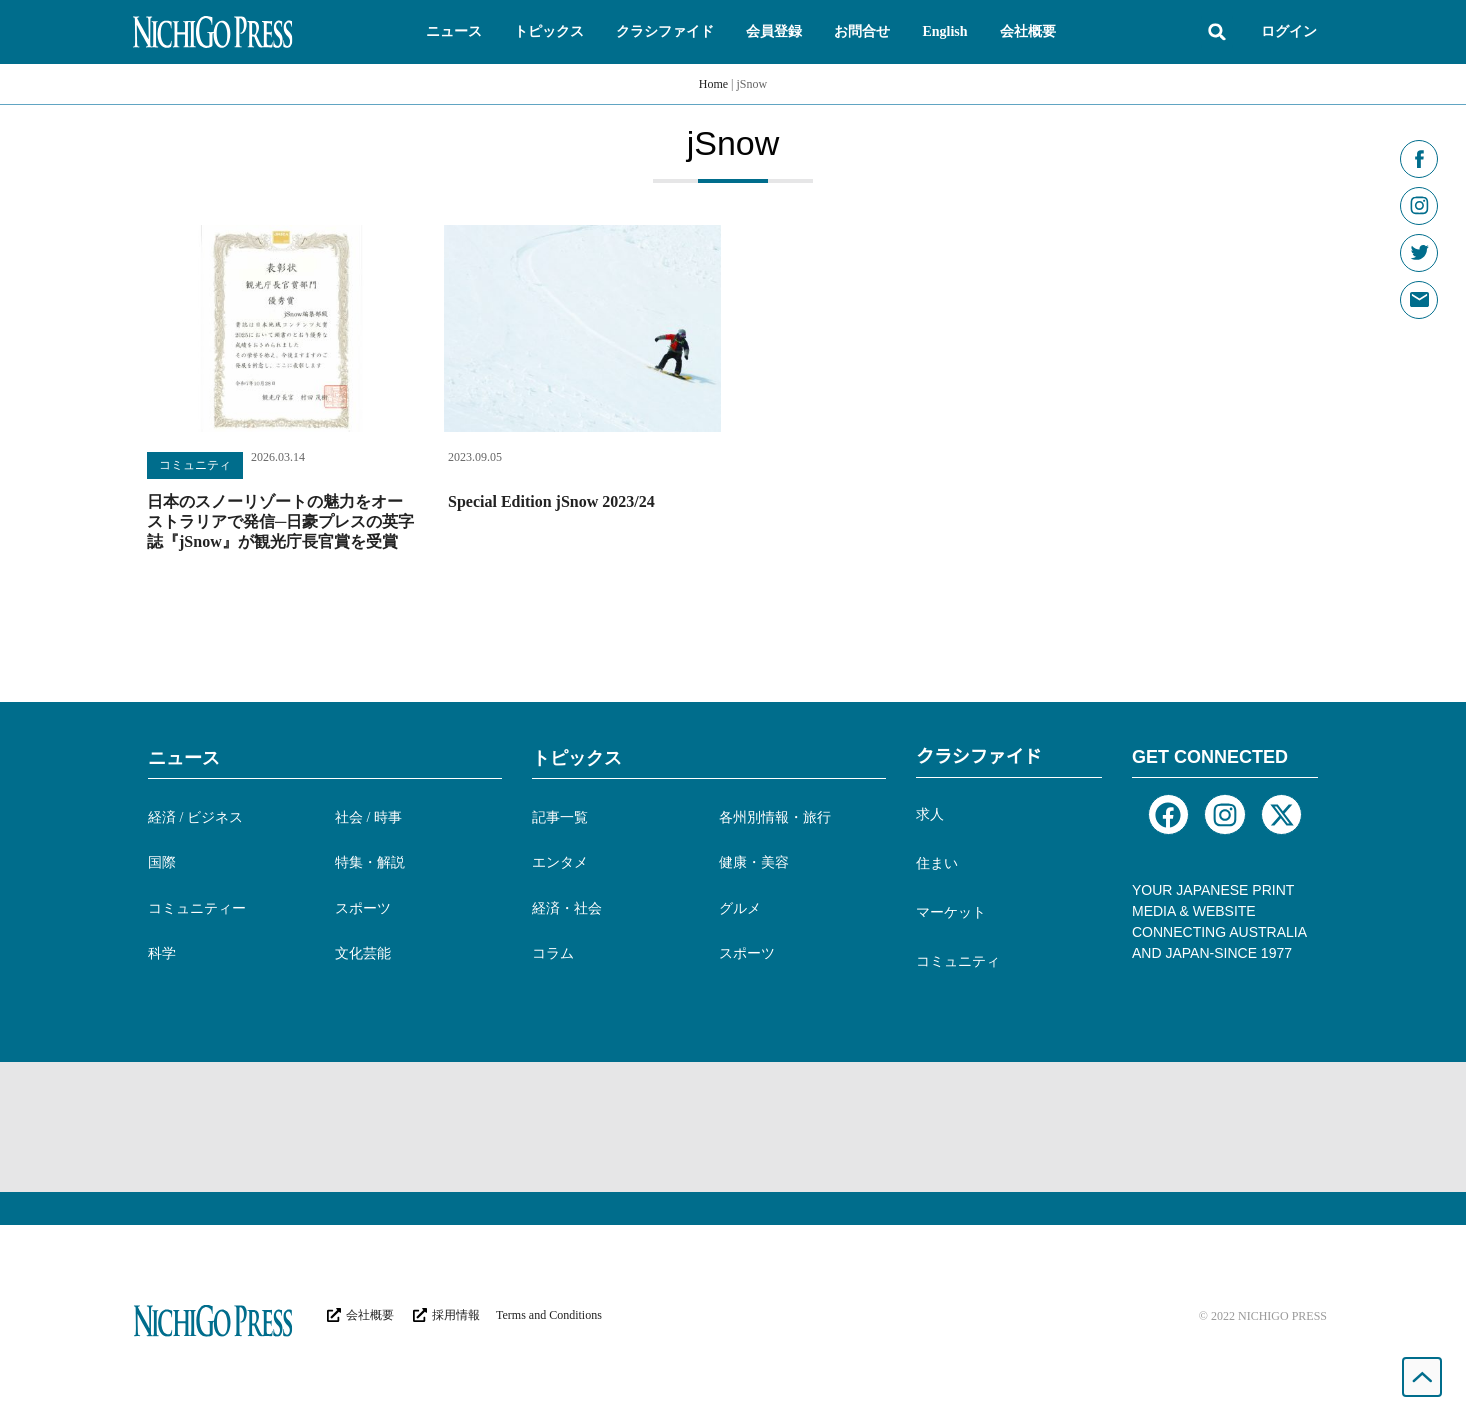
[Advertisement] (733, 1127)
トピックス (577, 758)
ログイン (1289, 31)
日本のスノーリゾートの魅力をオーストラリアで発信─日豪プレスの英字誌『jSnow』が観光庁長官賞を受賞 (280, 521)
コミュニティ (195, 465)
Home (713, 84)
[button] (454, 32)
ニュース (184, 758)
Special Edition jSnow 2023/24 (551, 501)
